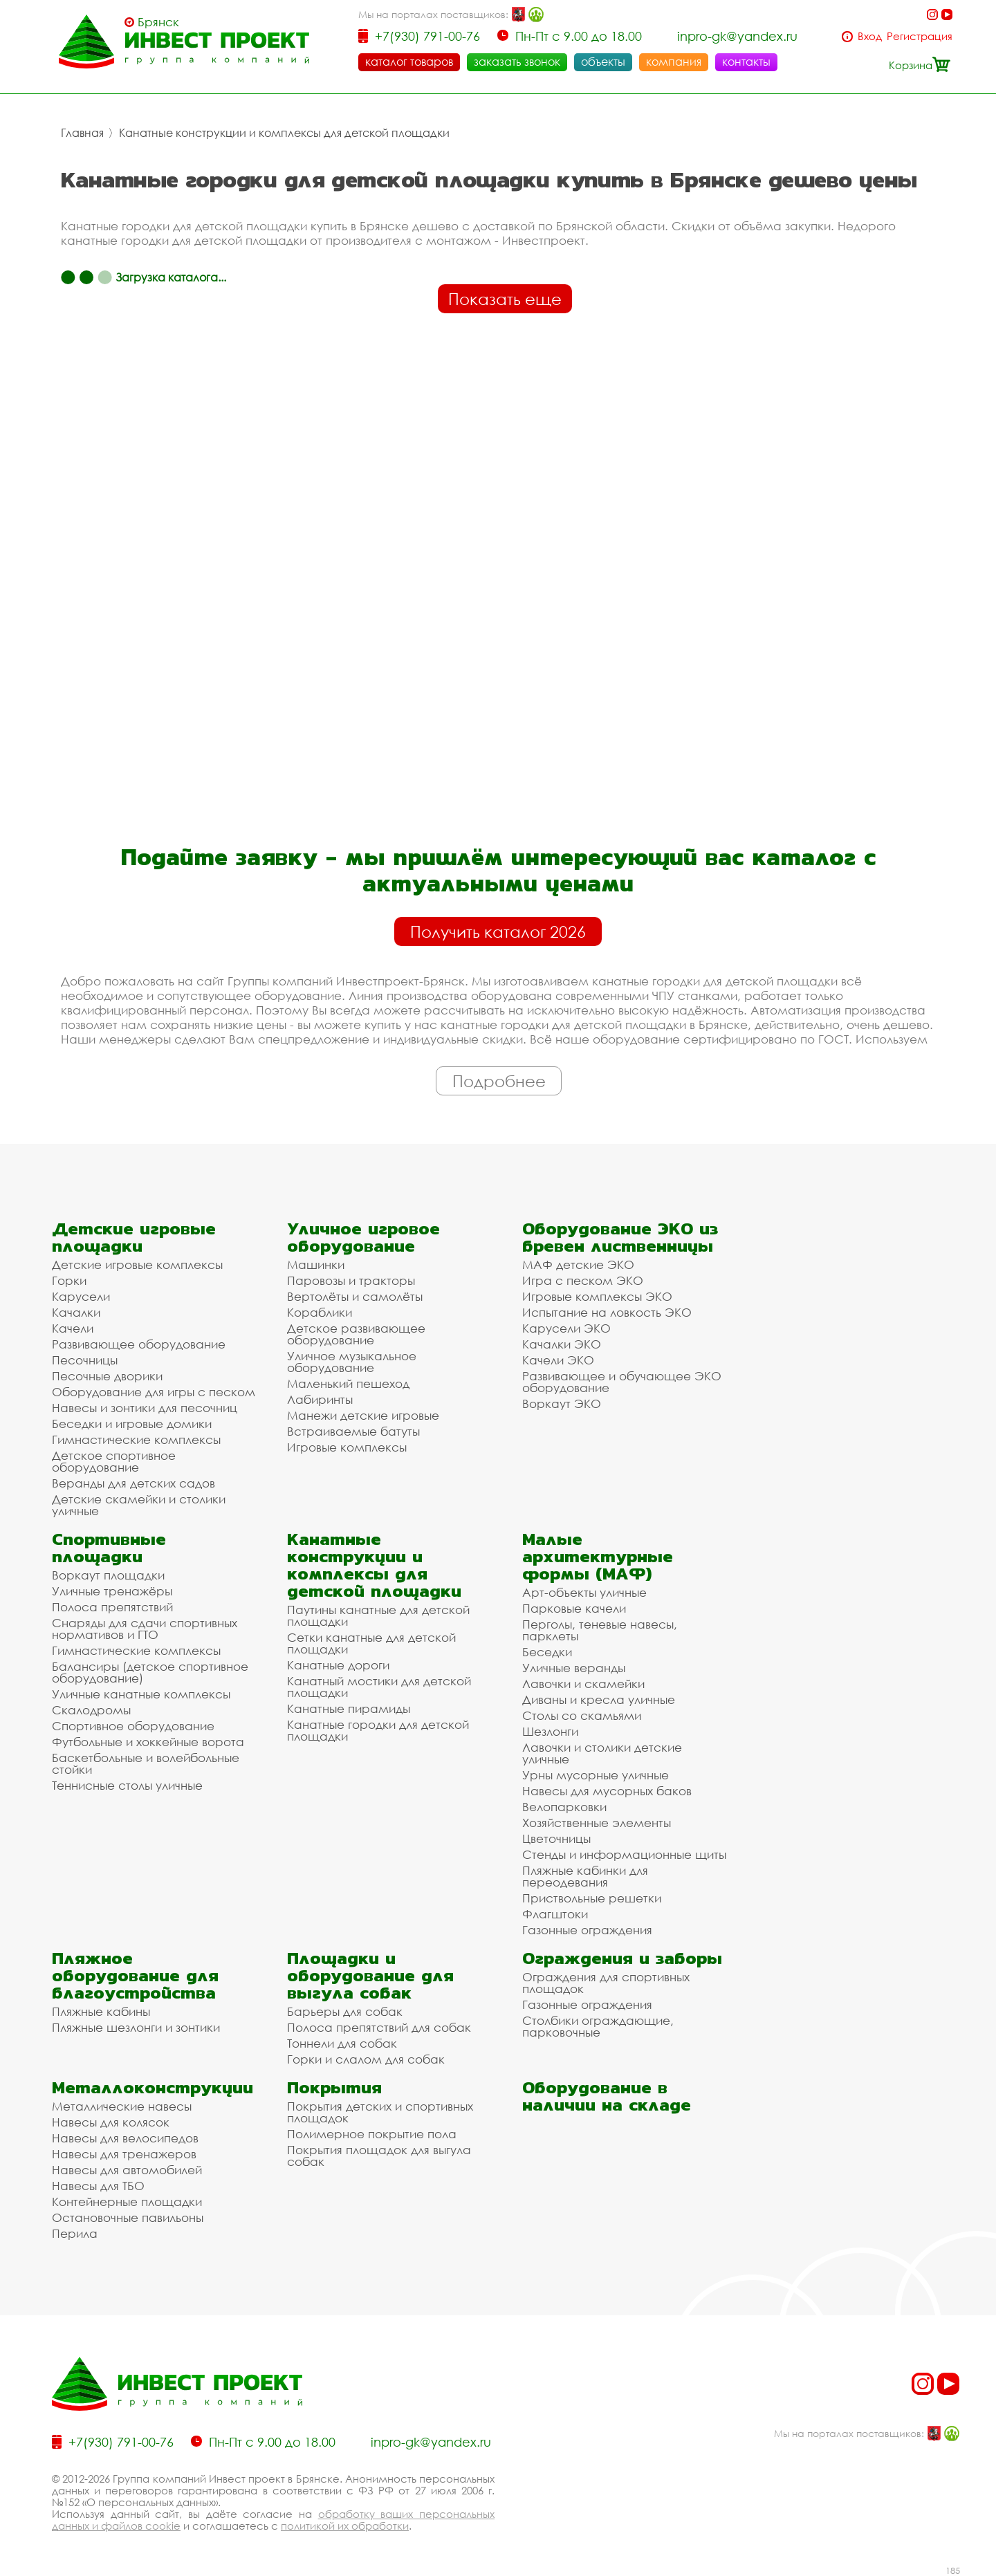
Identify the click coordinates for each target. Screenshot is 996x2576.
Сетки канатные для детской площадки (371, 1643)
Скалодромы (91, 1710)
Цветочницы (556, 1838)
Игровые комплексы (347, 1447)
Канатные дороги (338, 1665)
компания (673, 61)
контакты (746, 61)
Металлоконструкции (152, 2087)
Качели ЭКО (558, 1360)
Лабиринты (320, 1399)
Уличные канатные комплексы (141, 1694)
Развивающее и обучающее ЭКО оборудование (621, 1381)
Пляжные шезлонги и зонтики (136, 2027)
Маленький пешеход (348, 1383)
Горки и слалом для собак (366, 2059)
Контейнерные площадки (127, 2201)
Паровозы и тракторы (351, 1280)
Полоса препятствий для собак (379, 2027)
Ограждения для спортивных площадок (606, 1982)
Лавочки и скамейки (583, 1683)
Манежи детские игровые (363, 1415)
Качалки (76, 1312)
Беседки (547, 1652)
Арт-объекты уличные (584, 1592)
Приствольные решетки (591, 1898)
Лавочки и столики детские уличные (602, 1753)
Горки (69, 1280)
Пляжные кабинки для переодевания (585, 1876)
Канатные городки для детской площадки (378, 1730)
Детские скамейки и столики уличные (138, 1505)
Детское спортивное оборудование (114, 1461)
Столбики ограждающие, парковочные (598, 2026)
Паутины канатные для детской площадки (378, 1615)
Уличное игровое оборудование (363, 1237)
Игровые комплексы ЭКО (597, 1296)
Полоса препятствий (112, 1607)
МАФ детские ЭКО (578, 1264)
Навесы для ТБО (98, 2186)
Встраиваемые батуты (353, 1431)
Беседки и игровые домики (132, 1423)
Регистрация (919, 36)
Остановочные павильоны (127, 2217)
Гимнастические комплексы (136, 1439)
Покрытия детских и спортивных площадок (380, 2112)
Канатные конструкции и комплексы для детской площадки (284, 133)
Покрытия (334, 2087)
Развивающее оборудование (138, 1344)
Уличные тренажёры (112, 1591)
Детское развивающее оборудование (356, 1334)
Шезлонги (550, 1731)
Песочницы (85, 1360)
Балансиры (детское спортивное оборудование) (150, 1672)
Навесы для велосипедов (125, 2138)
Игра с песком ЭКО (582, 1280)
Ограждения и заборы (622, 1958)
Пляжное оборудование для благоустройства (135, 1975)
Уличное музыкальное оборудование (351, 1361)
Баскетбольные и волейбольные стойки (145, 1763)
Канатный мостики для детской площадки (379, 1686)
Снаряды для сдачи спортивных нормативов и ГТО (144, 1628)
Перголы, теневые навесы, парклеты (599, 1630)
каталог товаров (409, 61)
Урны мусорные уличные (595, 1775)
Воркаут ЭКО (561, 1403)
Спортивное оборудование (133, 1726)
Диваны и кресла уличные (598, 1699)
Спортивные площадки (109, 1547)
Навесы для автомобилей (127, 2170)
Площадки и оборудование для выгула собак (370, 1975)
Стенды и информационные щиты (624, 1854)
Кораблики (319, 1312)
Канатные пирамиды (348, 1708)
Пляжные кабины (101, 2011)
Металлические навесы (122, 2106)
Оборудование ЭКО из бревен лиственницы (620, 1237)
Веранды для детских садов (133, 1483)
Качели (72, 1328)
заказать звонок (517, 61)
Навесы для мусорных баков (607, 1791)
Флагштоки (555, 1914)
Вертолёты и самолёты (355, 1296)
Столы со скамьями (581, 1715)
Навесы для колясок (110, 2122)
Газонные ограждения (587, 1930)
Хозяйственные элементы (596, 1822)
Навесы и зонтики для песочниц (144, 1408)
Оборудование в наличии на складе (606, 2096)
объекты (603, 61)
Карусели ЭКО (566, 1328)
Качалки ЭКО (561, 1344)
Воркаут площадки (108, 1575)
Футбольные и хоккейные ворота (148, 1742)
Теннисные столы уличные (127, 1785)
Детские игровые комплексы (137, 1264)
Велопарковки (564, 1807)
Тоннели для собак (342, 2043)
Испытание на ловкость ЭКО (607, 1312)
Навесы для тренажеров (124, 2154)
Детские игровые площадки (134, 1237)
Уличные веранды (573, 1668)
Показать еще (505, 298)
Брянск (158, 22)
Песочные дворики (107, 1376)
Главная (82, 133)
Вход (870, 36)
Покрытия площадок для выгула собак (379, 2155)
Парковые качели (574, 1608)
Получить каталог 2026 (498, 931)
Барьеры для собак (345, 2011)
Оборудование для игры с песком (153, 1392)
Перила (75, 2233)
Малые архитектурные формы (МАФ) (597, 1556)
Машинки (315, 1264)
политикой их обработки (345, 2525)
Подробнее (499, 1081)
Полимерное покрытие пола (371, 2134)
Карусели (81, 1296)
